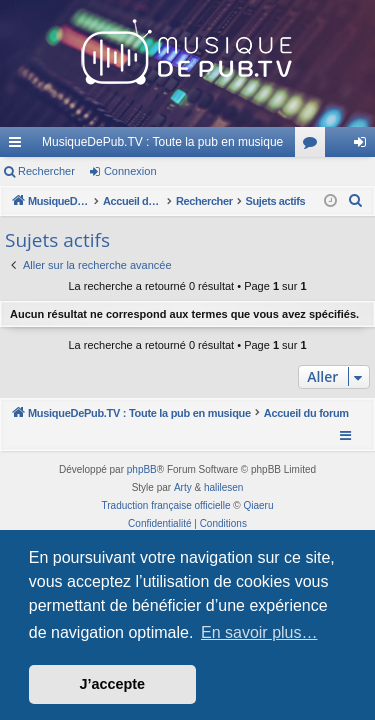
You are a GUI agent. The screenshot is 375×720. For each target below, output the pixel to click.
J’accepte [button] (113, 684)
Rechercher (46, 171)
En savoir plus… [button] (259, 632)
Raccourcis (19, 146)
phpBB (142, 469)
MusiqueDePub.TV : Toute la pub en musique (162, 142)
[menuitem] (356, 201)
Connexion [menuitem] (364, 146)
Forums (314, 146)
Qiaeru (258, 505)
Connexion (130, 171)
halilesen (223, 487)
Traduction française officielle (166, 505)
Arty (183, 487)
